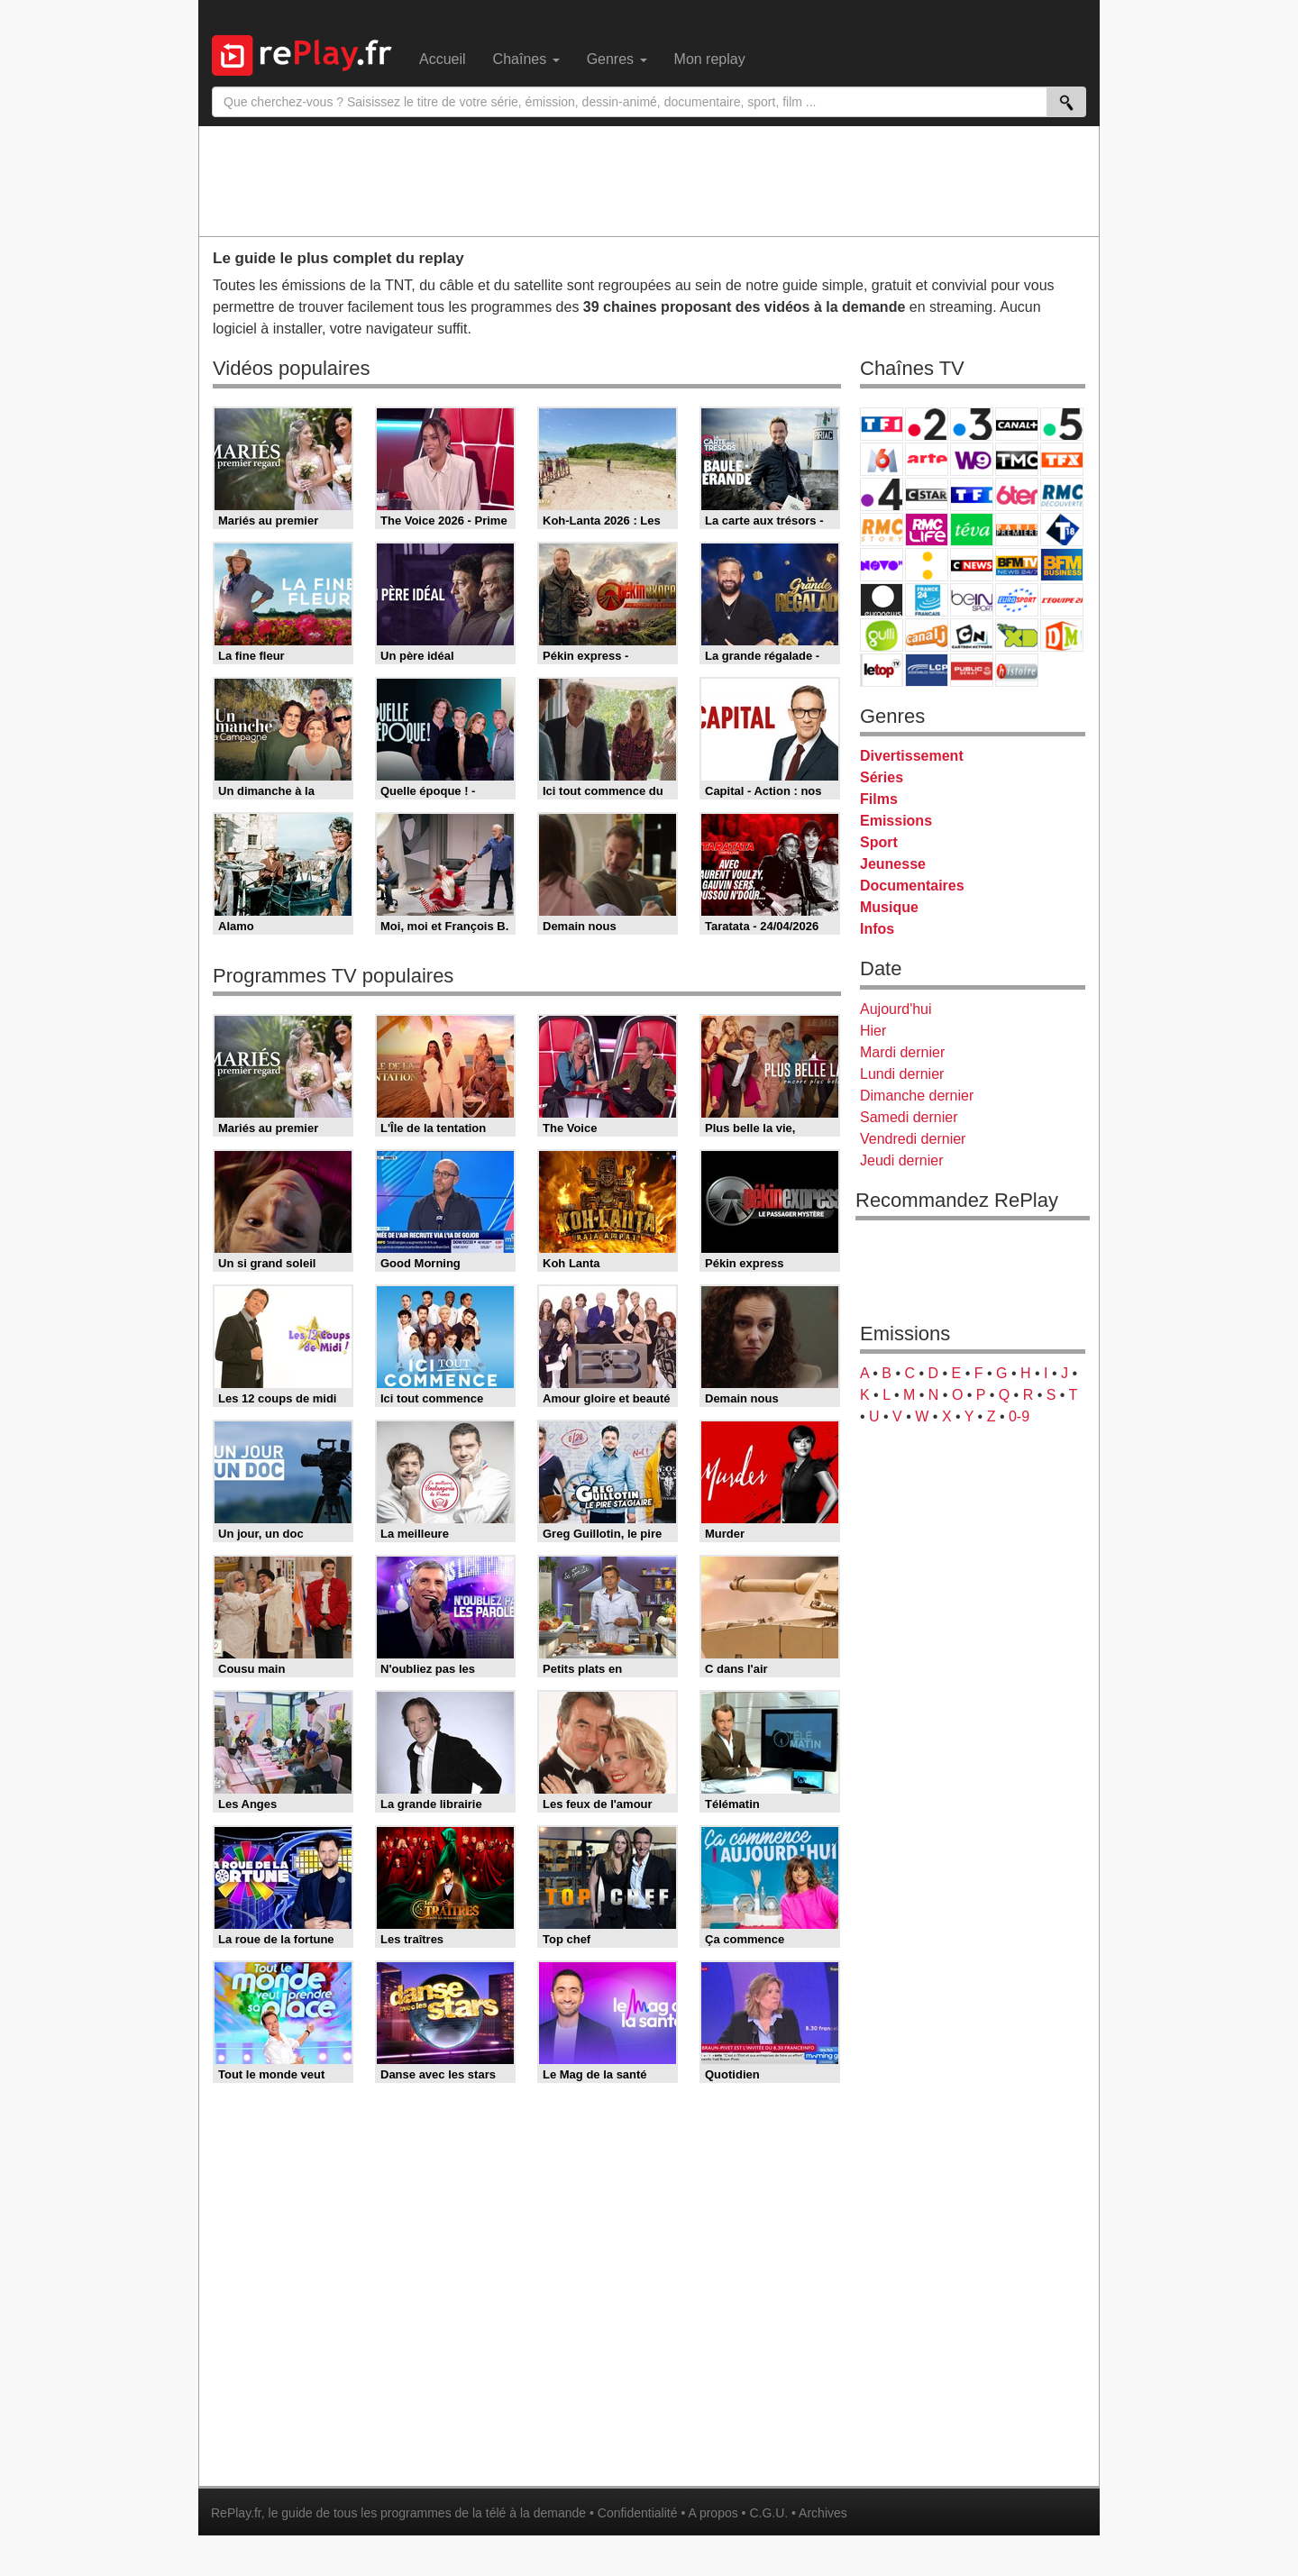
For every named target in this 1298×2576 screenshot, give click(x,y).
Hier (873, 1030)
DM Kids (1061, 635)
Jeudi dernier (902, 1160)
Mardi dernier (902, 1052)
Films (879, 799)
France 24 (926, 600)
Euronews (881, 600)
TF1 (881, 424)
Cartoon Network (971, 635)
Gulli (881, 635)
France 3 (971, 424)
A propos (712, 2513)
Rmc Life (926, 529)
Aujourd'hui (896, 1009)
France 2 (926, 424)
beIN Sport (971, 600)
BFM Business (1061, 564)
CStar (926, 494)
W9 (971, 459)
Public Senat (971, 670)
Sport (879, 842)
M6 (881, 459)
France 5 (1061, 424)
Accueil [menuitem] (442, 59)
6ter (1016, 494)
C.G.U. (768, 2513)
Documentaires (912, 885)
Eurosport (1016, 600)
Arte (926, 459)
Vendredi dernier (912, 1138)
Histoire (1016, 670)
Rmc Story (881, 529)
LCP (926, 670)
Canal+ (1016, 424)
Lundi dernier (902, 1074)
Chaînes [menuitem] (526, 59)
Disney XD (1016, 635)
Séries (881, 777)
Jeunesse (893, 864)
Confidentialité (638, 2513)
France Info (926, 564)
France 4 (881, 494)
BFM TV (1016, 564)
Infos (877, 928)
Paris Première (1016, 529)
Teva (971, 529)
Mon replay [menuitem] (709, 59)
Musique (889, 907)
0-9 (1019, 1416)
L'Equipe (1061, 600)
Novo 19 (881, 564)
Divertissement (912, 755)
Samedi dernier (909, 1117)
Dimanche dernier (917, 1095)
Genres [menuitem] (617, 59)
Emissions (896, 820)
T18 (1061, 529)
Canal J (926, 635)
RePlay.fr (236, 2513)
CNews (971, 564)
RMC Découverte (1061, 494)
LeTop (881, 670)
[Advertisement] (649, 180)
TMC (1016, 459)
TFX (1061, 459)
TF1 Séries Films (971, 494)
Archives (823, 2513)
